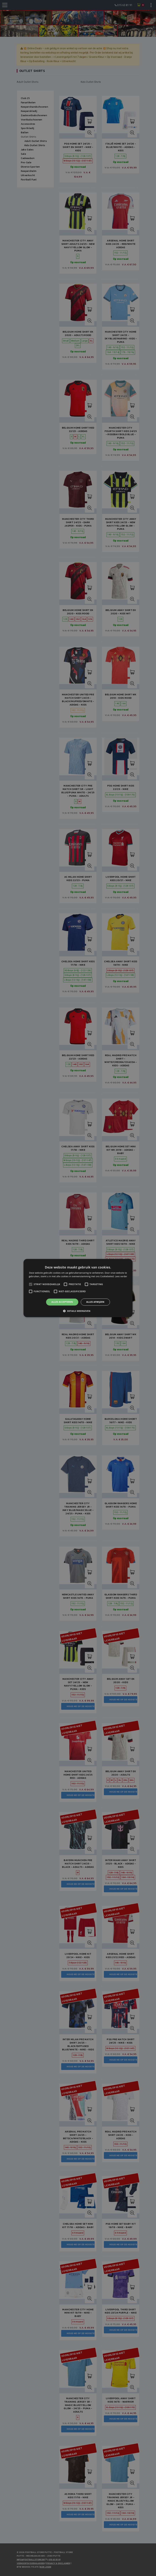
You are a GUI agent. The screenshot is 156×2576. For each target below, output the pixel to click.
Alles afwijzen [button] (95, 1301)
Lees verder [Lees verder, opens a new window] (121, 1276)
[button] (78, 1311)
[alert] (78, 1288)
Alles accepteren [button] (62, 1301)
